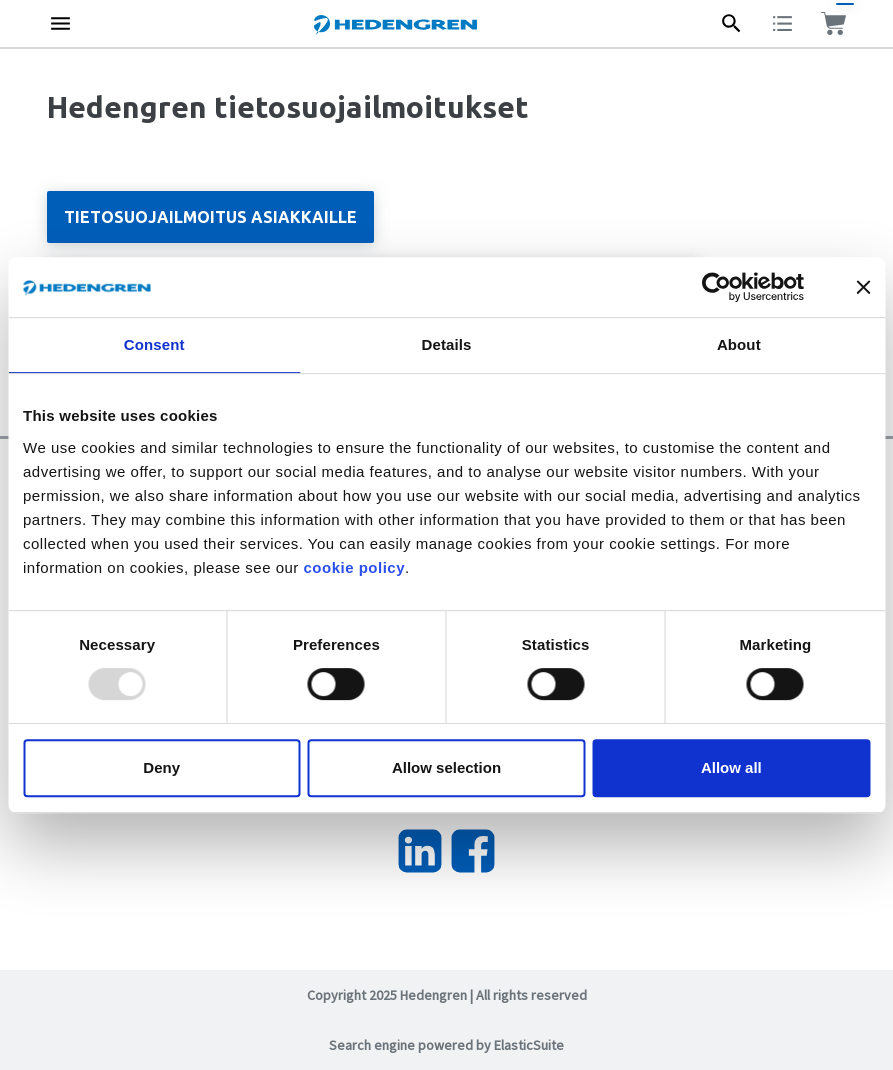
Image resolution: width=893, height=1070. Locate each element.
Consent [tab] (154, 344)
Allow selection (446, 767)
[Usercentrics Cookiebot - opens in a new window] (731, 287)
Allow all (731, 767)
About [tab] (739, 344)
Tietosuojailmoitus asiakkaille (210, 217)
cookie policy (354, 567)
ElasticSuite (529, 1045)
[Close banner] (863, 287)
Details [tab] (447, 344)
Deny (161, 767)
